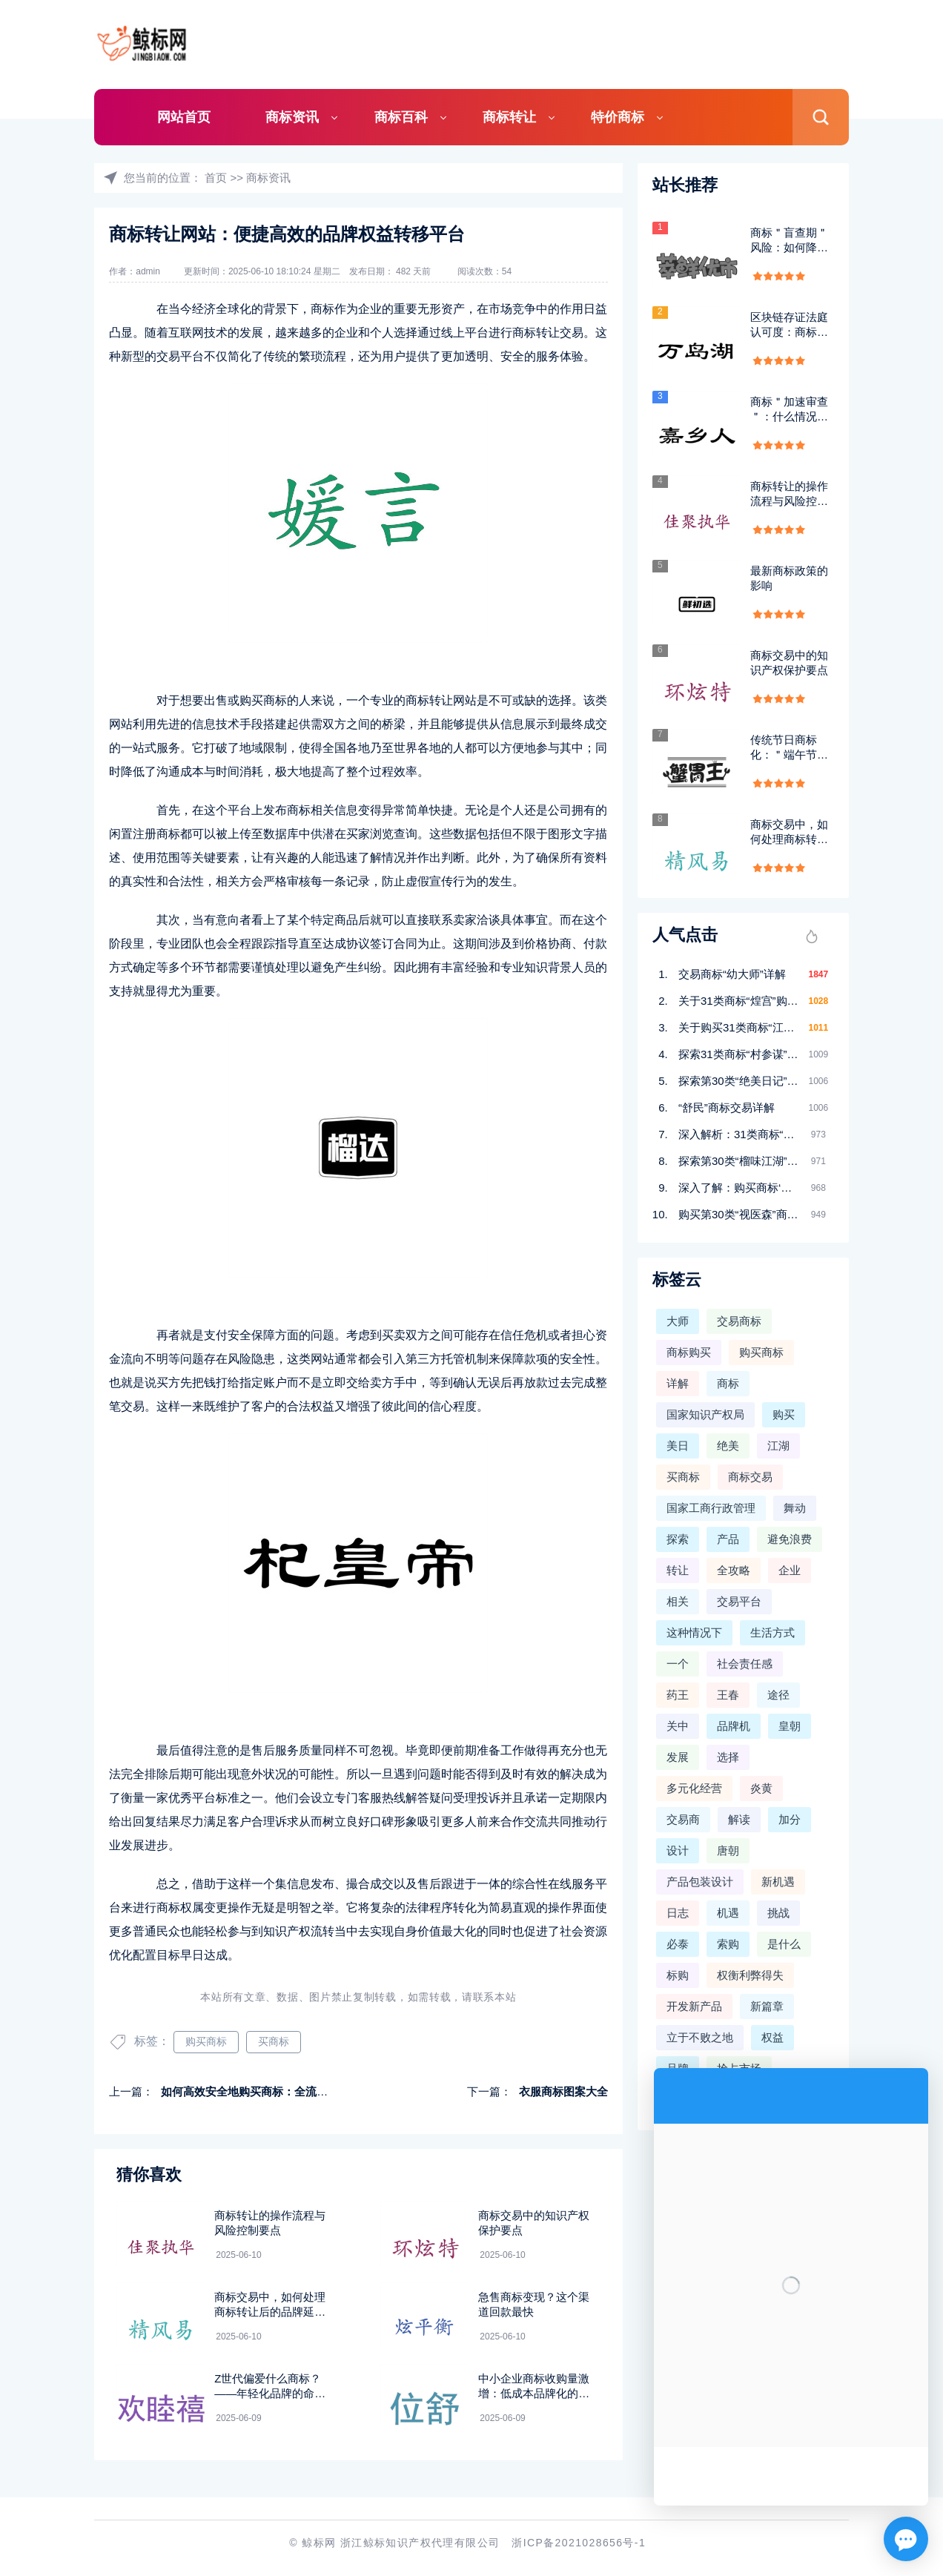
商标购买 (688, 1352)
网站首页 (184, 117)
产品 (728, 1539)
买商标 (273, 2041)
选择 (728, 1757)
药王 (677, 1694)
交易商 (683, 1819)
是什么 (784, 1944)
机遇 (728, 1912)
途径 (778, 1694)
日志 (677, 1912)
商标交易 (750, 1476)
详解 (677, 1383)
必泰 (677, 1944)
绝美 (728, 1445)
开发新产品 (694, 2006)
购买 (783, 1414)
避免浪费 (789, 1539)
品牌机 (733, 1726)
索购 (728, 1944)
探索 (677, 1539)
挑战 (778, 1912)
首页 (216, 177)
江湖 (778, 1445)
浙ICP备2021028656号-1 (579, 2543)
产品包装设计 (699, 1881)
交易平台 (739, 1601)
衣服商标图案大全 (563, 2091)
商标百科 (401, 117)
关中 (677, 1726)
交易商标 (739, 1321)
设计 (677, 1850)
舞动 (795, 1508)
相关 (677, 1601)
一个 (677, 1663)
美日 (677, 1445)
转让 (677, 1570)
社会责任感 (744, 1663)
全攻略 (733, 1570)
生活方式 (772, 1632)
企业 (789, 1570)
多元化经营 (694, 1788)
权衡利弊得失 (750, 1975)
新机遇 (778, 1881)
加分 (789, 1819)
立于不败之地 (699, 2037)
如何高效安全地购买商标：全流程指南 (255, 2091)
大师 (677, 1321)
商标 (728, 1383)
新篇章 (767, 2006)
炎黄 (761, 1788)
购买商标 (206, 2041)
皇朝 (789, 1726)
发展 (677, 1757)
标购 (677, 1975)
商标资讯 (292, 117)
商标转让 (509, 117)
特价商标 (617, 117)
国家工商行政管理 (710, 1508)
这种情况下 (694, 1632)
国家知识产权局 (705, 1414)
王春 (728, 1694)
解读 (739, 1819)
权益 (772, 2037)
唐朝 (728, 1850)
